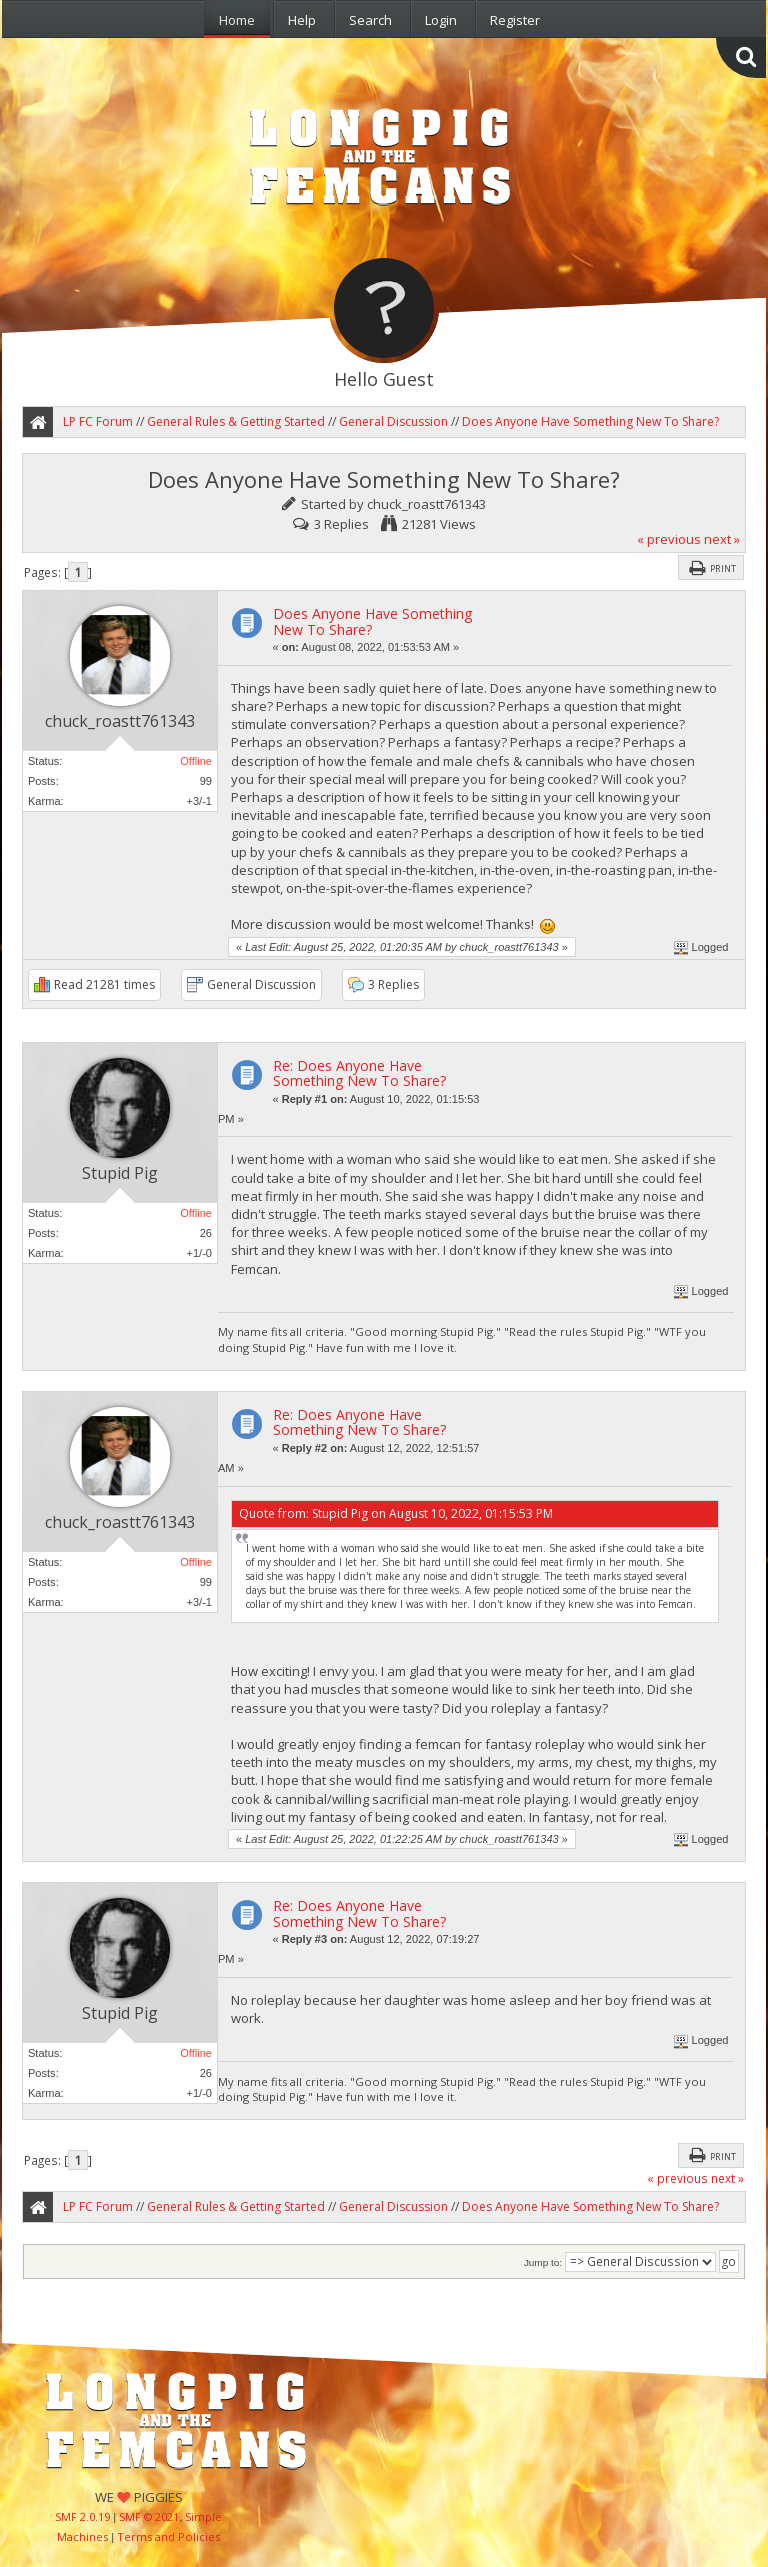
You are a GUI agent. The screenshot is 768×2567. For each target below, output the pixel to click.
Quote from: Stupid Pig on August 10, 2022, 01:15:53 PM (396, 1513)
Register (515, 20)
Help (302, 20)
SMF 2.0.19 (82, 2516)
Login (441, 20)
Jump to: (543, 2262)
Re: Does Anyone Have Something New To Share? (359, 1073)
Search (370, 20)
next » (722, 539)
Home (237, 20)
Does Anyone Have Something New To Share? (372, 621)
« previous (669, 539)
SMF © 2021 (149, 2516)
